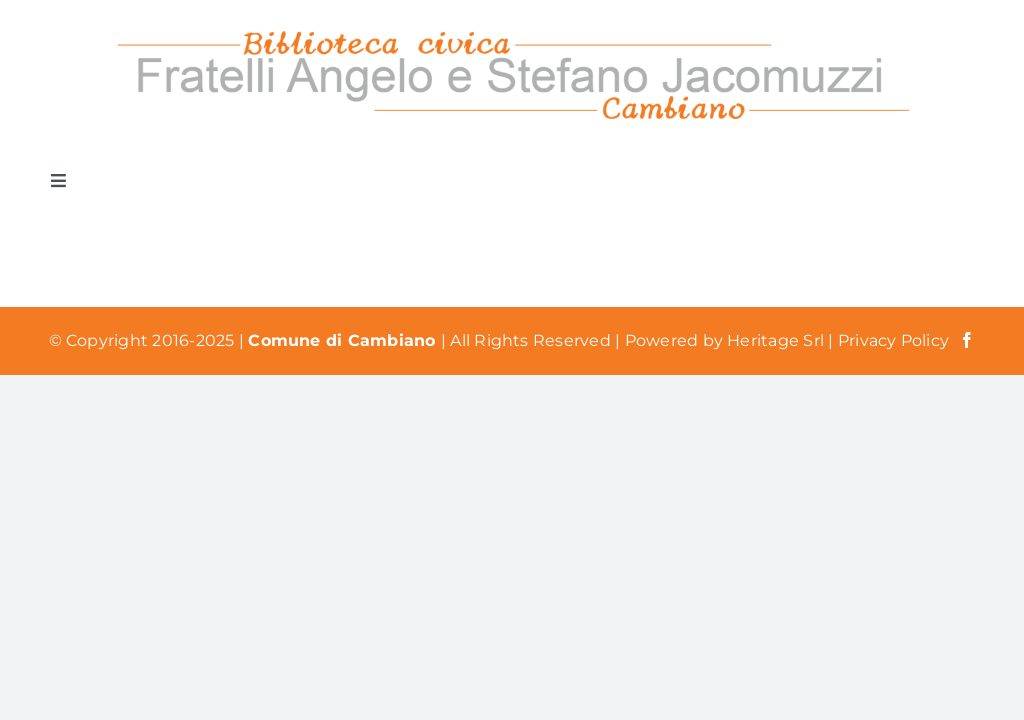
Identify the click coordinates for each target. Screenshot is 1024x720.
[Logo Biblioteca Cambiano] (512, 27)
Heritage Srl (777, 340)
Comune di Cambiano (344, 340)
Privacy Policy (893, 340)
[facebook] (967, 340)
